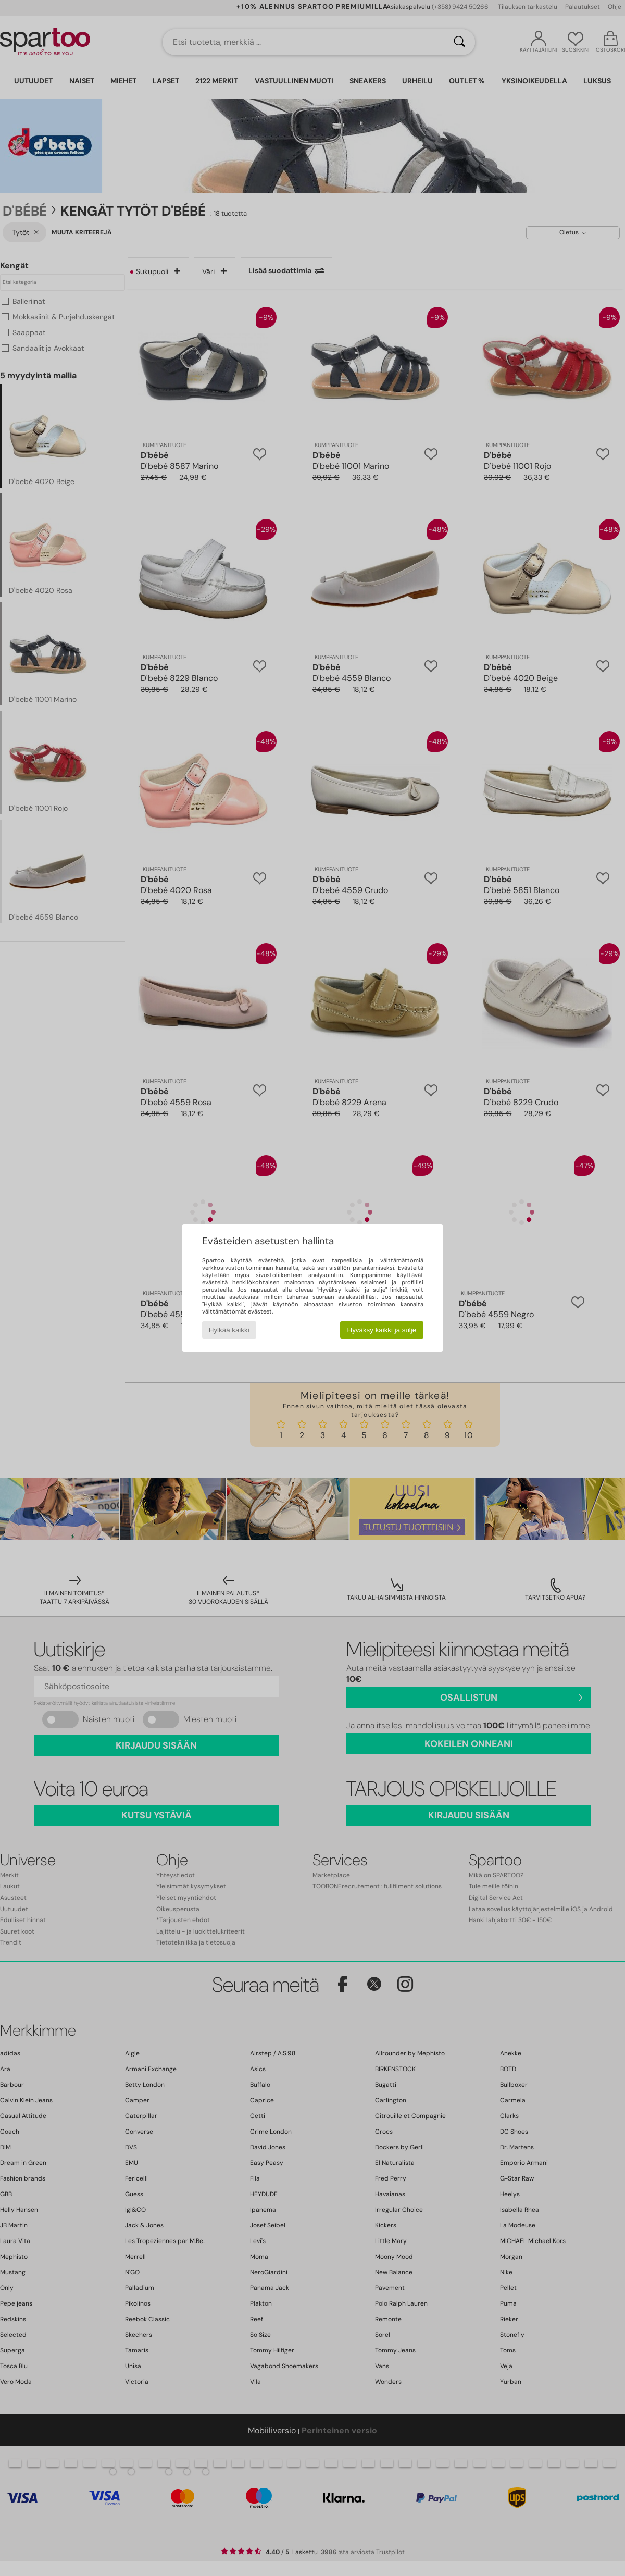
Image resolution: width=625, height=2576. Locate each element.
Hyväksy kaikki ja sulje (382, 1330)
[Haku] (459, 42)
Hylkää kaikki (229, 1330)
